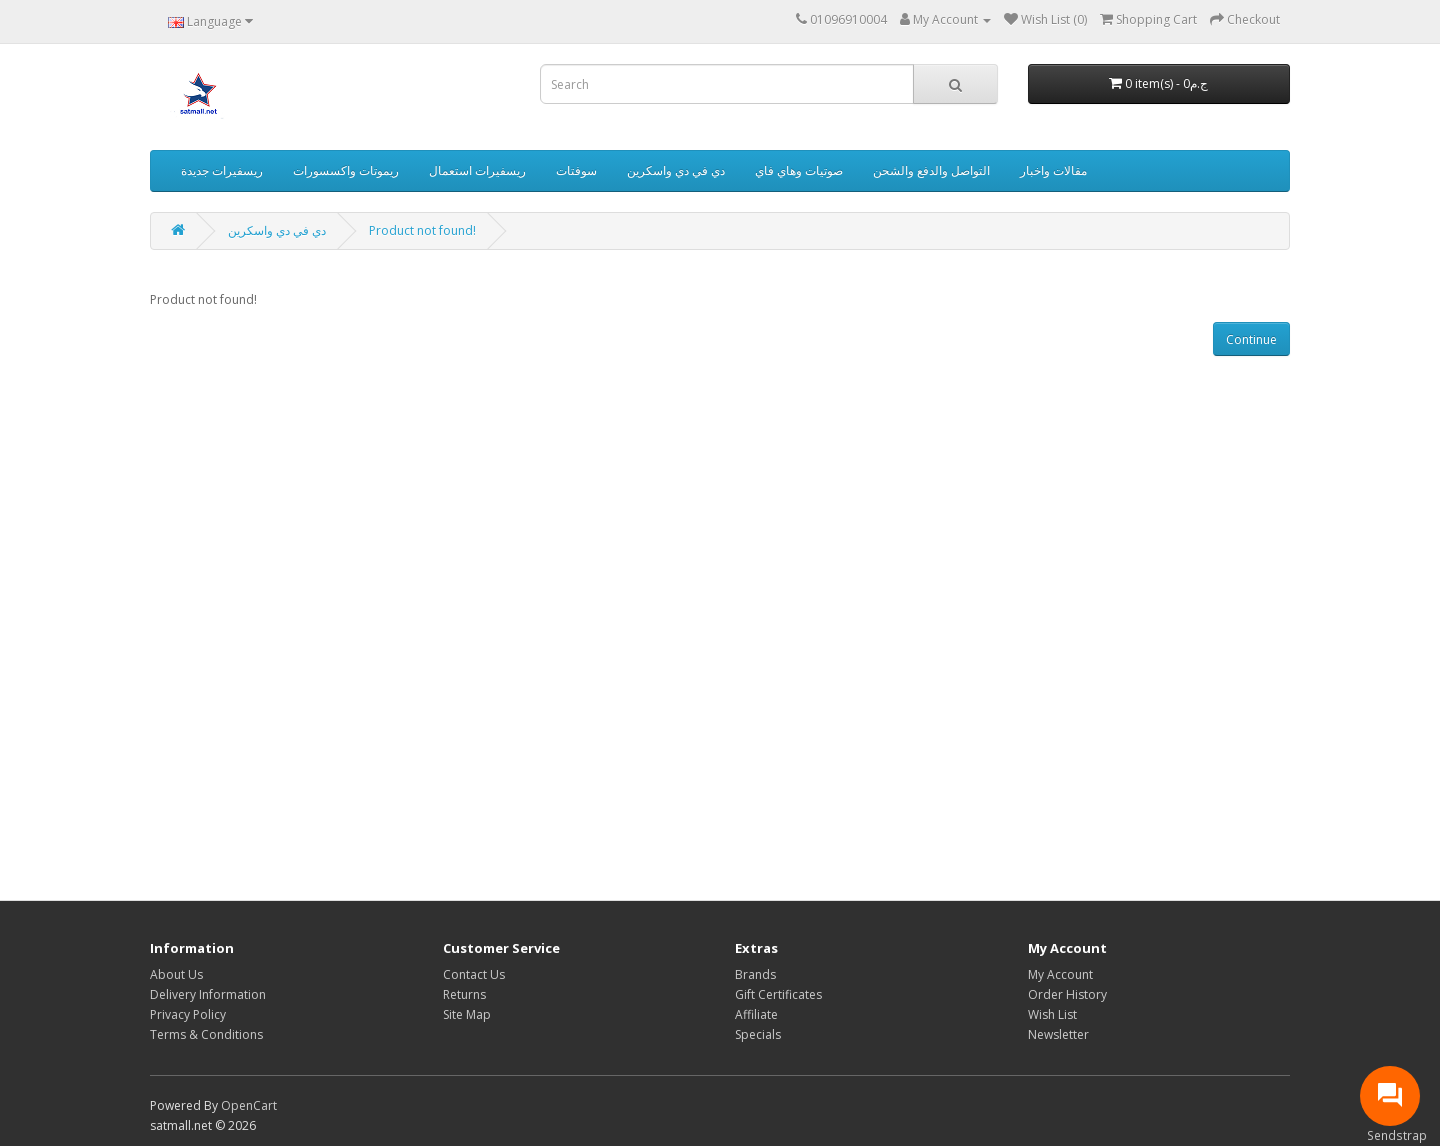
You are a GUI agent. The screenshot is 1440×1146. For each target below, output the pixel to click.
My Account (1060, 974)
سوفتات (576, 170)
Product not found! (422, 230)
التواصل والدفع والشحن (931, 170)
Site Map (467, 1014)
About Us (176, 974)
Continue (1251, 339)
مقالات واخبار (1053, 170)
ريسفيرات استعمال (477, 170)
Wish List (1052, 1014)
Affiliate (756, 1014)
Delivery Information (208, 994)
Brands (755, 974)
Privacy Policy (188, 1014)
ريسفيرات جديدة (222, 170)
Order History (1067, 994)
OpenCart (249, 1105)
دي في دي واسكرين (676, 170)
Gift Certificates (778, 994)
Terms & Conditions (206, 1034)
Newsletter (1058, 1034)
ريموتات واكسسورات (346, 170)
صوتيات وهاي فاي (799, 170)
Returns (464, 994)
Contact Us (474, 974)
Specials (758, 1034)
